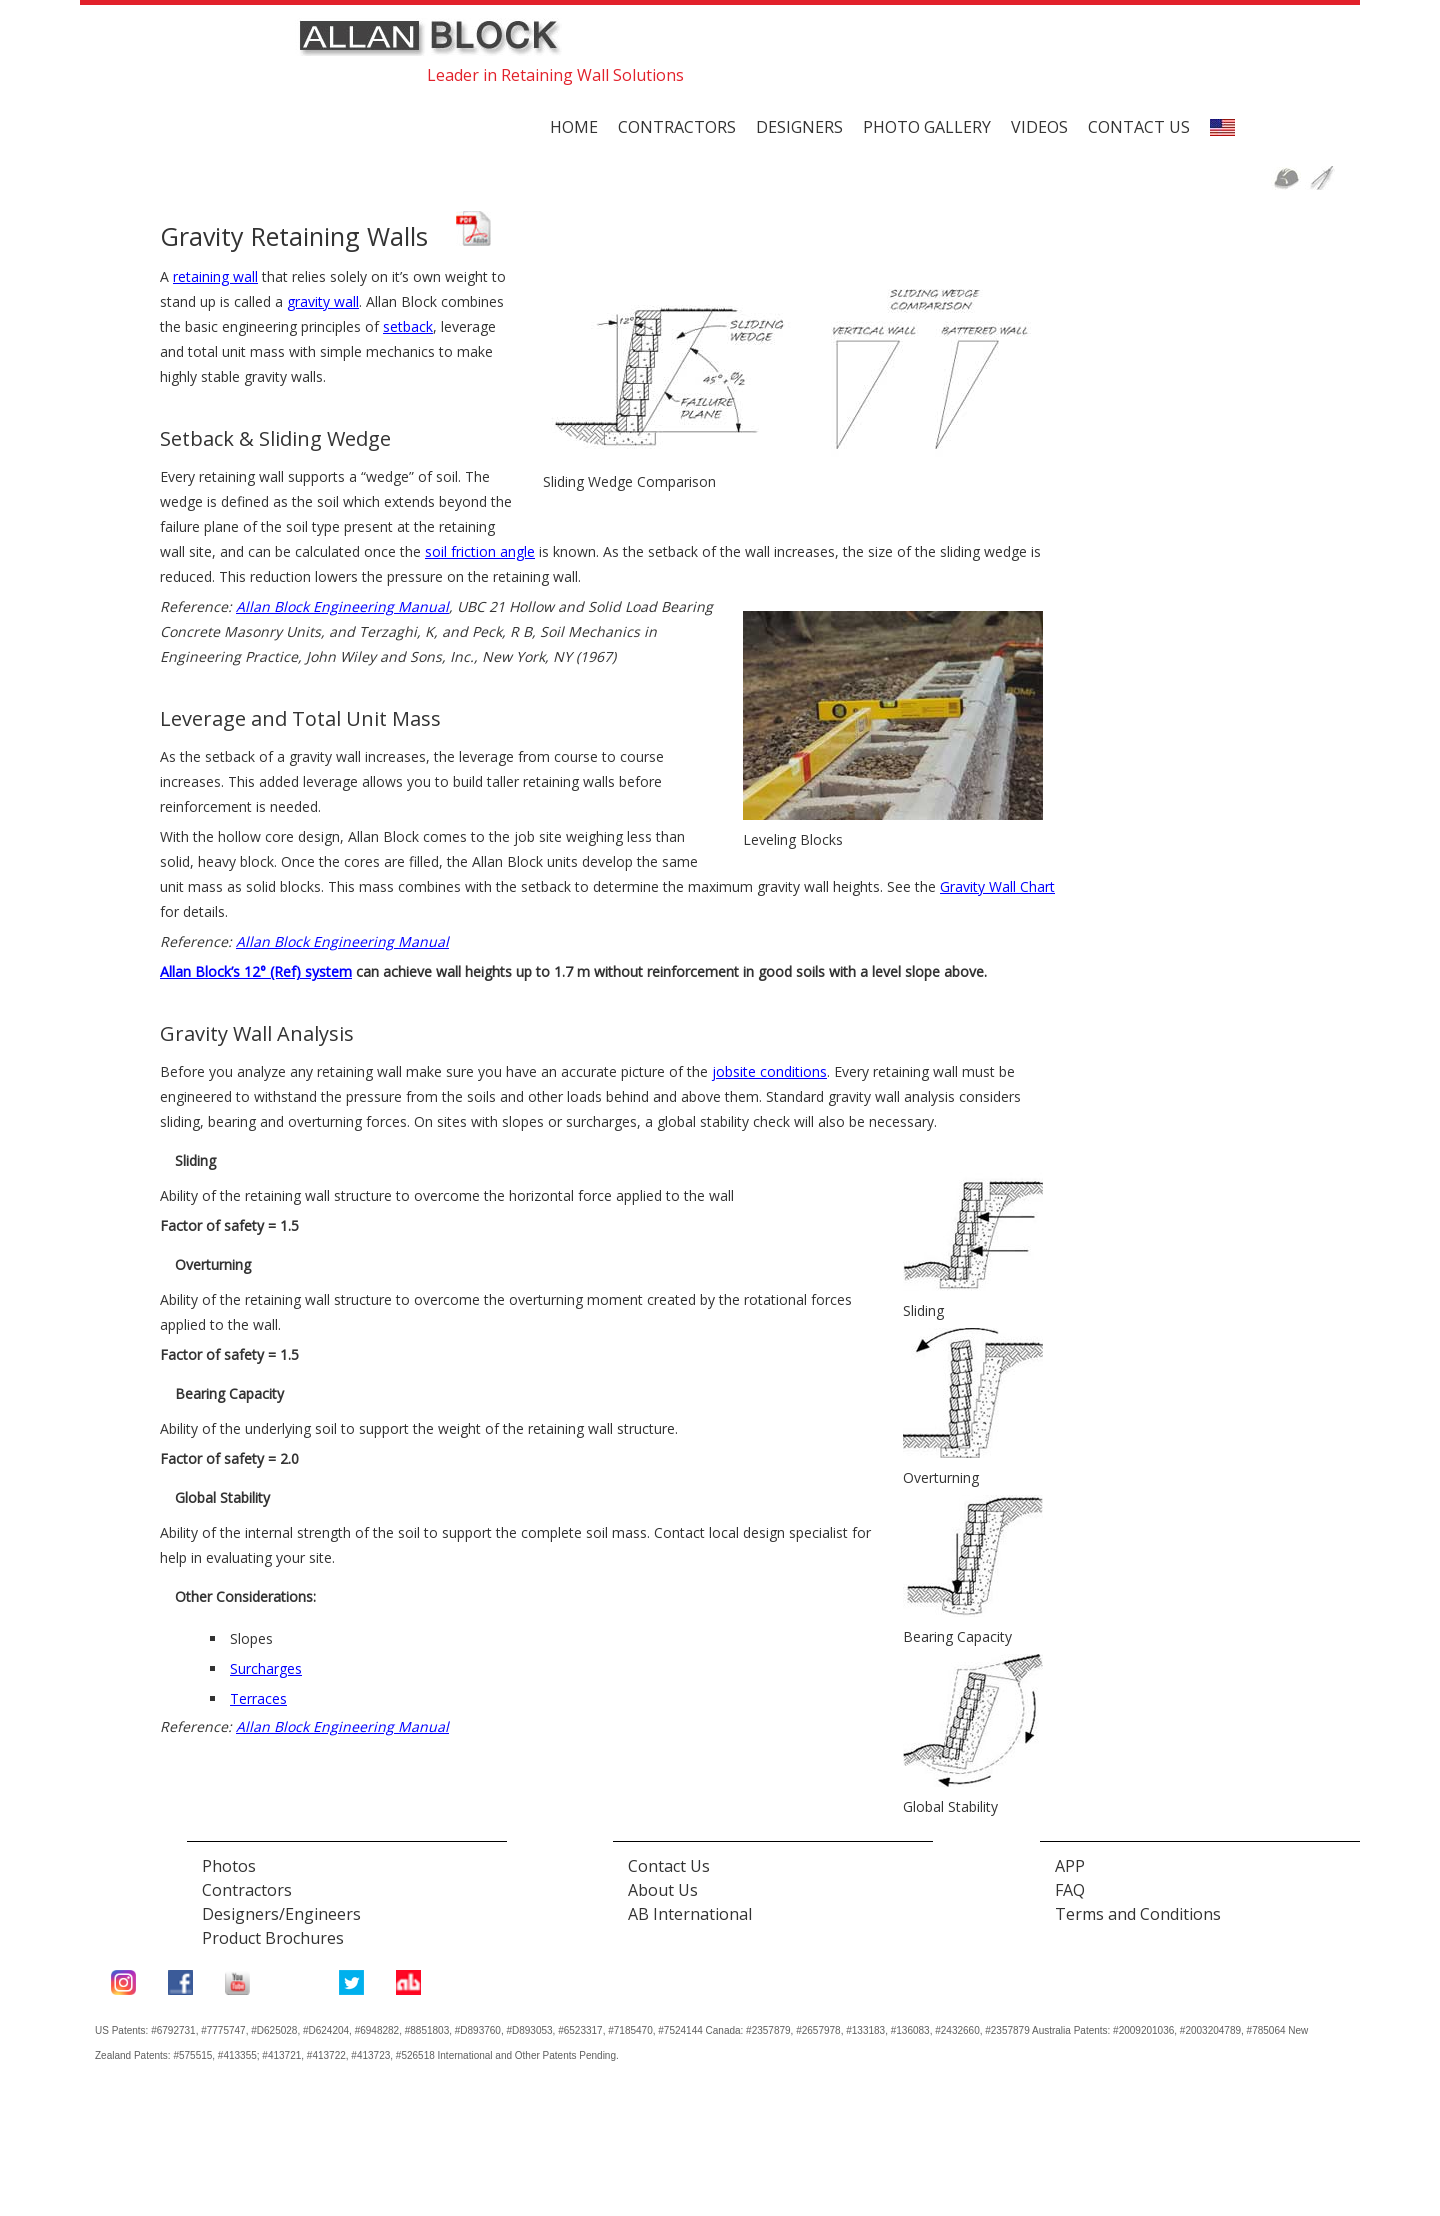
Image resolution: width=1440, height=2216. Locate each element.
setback (408, 326)
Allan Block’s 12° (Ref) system (256, 971)
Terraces (258, 1698)
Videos (1039, 127)
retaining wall (215, 276)
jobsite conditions (769, 1071)
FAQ (1070, 1890)
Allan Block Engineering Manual (342, 606)
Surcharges (266, 1668)
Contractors (677, 127)
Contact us (1139, 127)
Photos (229, 1866)
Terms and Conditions (1138, 1914)
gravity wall (323, 301)
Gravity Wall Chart (997, 886)
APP (1070, 1866)
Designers (799, 127)
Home (574, 127)
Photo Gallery (927, 127)
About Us (663, 1890)
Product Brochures (273, 1938)
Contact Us (669, 1866)
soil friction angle (480, 551)
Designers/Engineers (281, 1914)
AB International (690, 1914)
